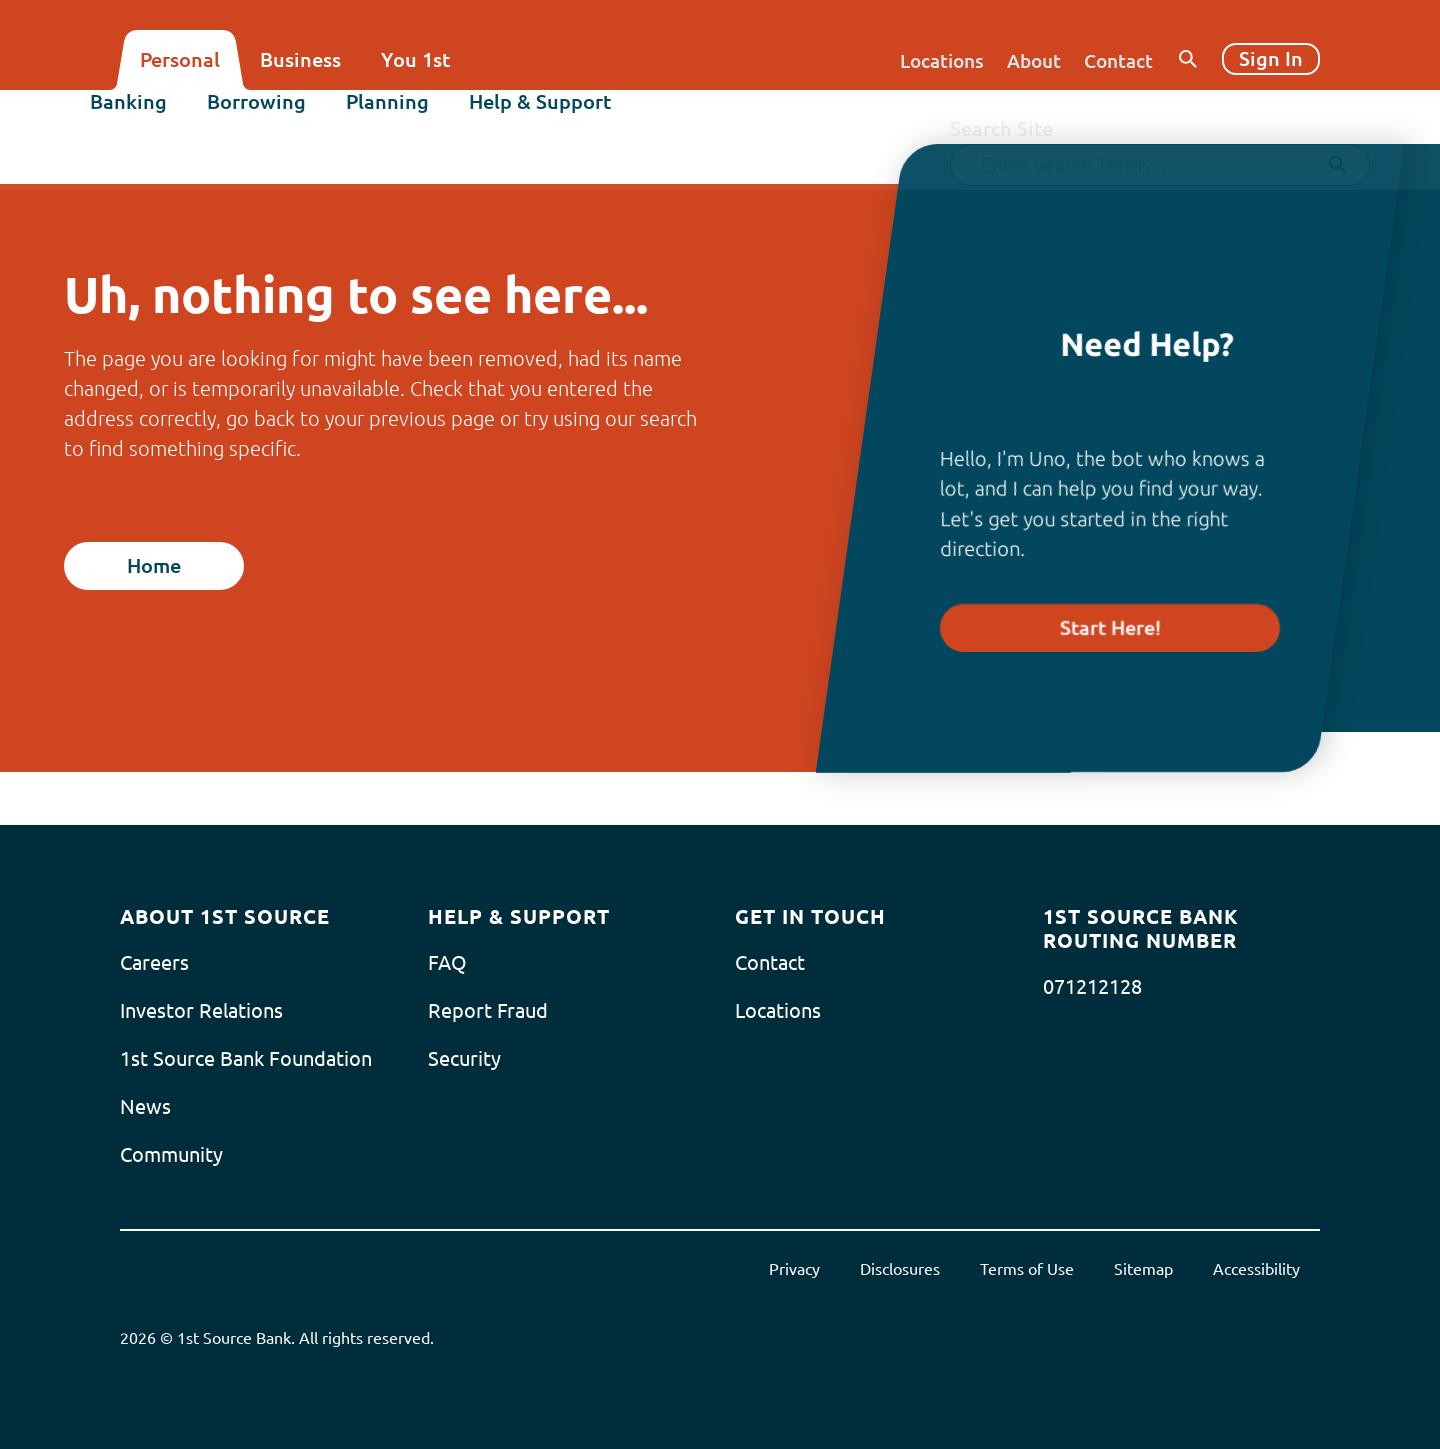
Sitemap (1143, 1269)
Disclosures (900, 1269)
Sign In (1271, 58)
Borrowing (286, 116)
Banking (158, 116)
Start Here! (1110, 627)
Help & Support (570, 116)
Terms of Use (1027, 1269)
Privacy (794, 1269)
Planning (417, 116)
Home (154, 565)
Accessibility (1256, 1269)
